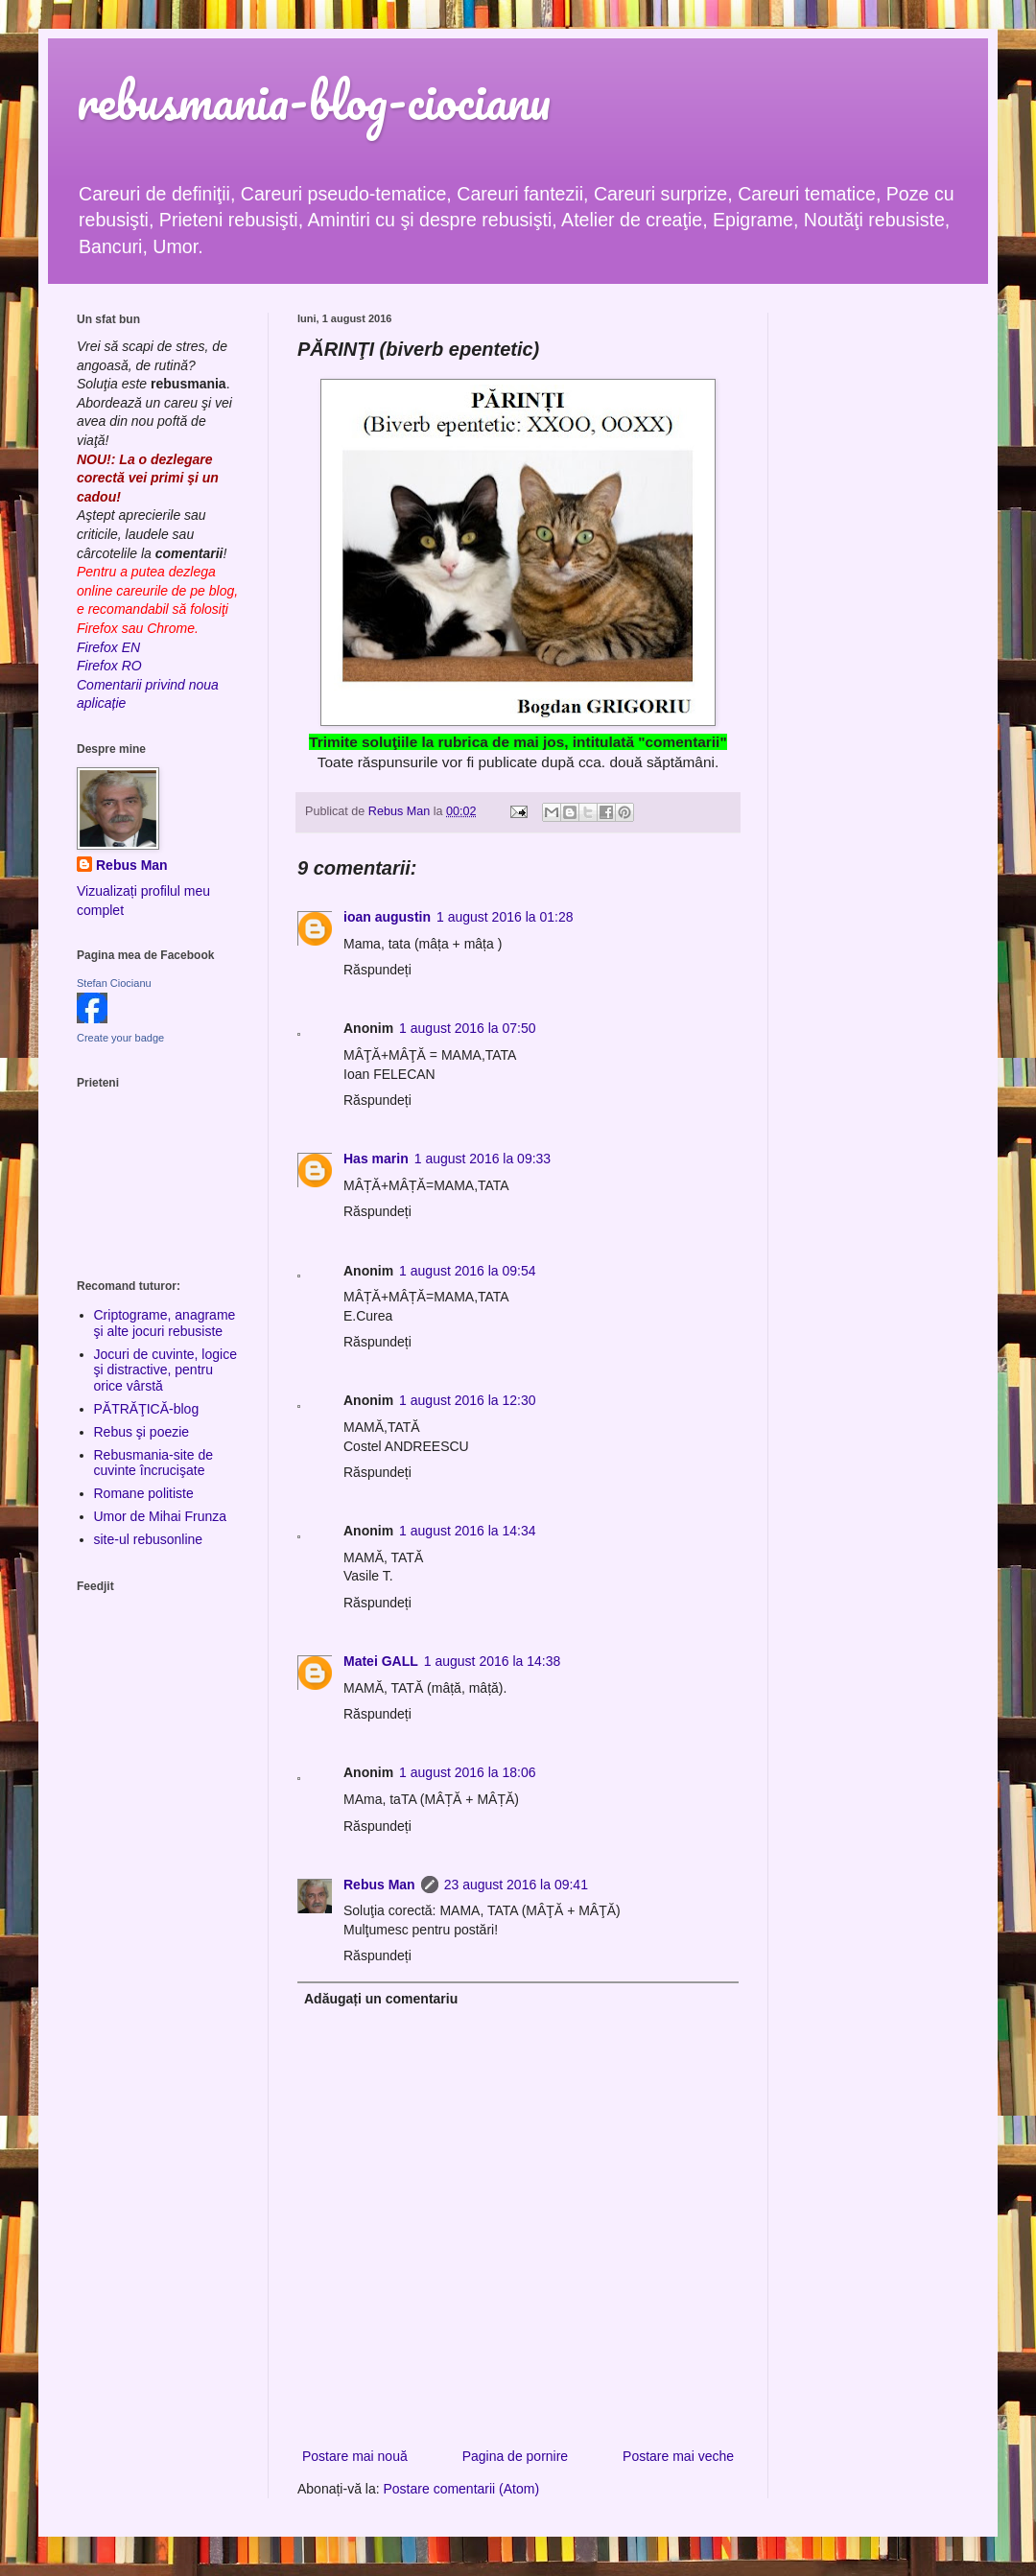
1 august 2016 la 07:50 (467, 1028)
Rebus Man (379, 1884)
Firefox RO (109, 665)
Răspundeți (377, 969)
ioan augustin (387, 917)
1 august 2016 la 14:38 (492, 1661)
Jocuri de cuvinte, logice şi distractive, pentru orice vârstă (165, 1370)
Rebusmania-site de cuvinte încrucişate (154, 1463)
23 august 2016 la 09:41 (516, 1884)
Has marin (376, 1158)
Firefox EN (108, 647)
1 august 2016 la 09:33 (482, 1158)
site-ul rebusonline (148, 1539)
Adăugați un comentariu (381, 1998)
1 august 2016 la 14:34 (467, 1530)
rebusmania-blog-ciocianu (314, 100)
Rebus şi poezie (142, 1432)
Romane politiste (144, 1493)
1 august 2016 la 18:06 (467, 1772)
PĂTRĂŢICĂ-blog (147, 1409)
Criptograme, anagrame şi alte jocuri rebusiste (165, 1323)
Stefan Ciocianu (114, 983)
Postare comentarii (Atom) (462, 2488)
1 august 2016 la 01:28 (504, 917)
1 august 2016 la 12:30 (467, 1400)
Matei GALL (380, 1661)
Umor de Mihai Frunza (160, 1516)
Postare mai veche (678, 2456)
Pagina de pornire (515, 2456)
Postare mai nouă (355, 2456)
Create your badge (120, 1037)
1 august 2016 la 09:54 (467, 1270)
